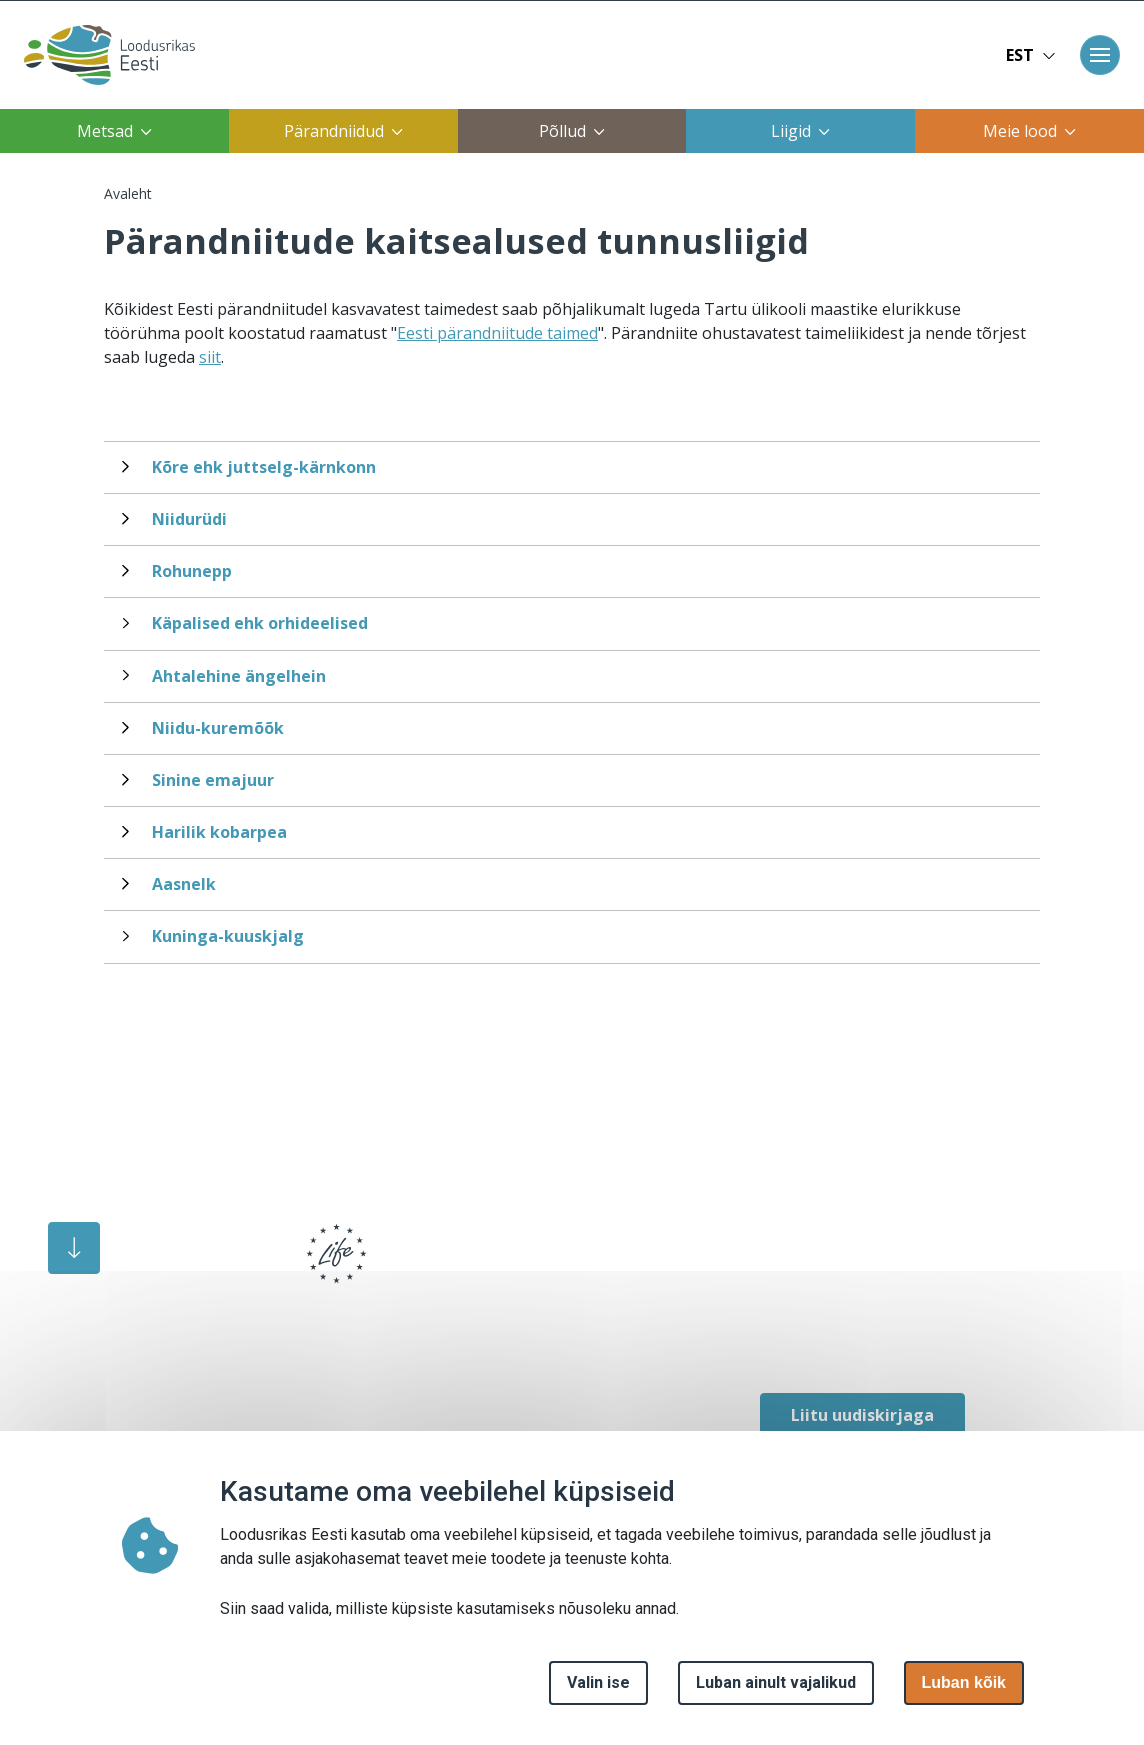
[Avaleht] (103, 55)
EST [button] (1031, 55)
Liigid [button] (800, 131)
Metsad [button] (114, 131)
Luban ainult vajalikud (776, 1682)
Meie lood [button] (1029, 131)
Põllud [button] (572, 131)
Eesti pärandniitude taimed (497, 333)
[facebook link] (770, 1333)
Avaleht (128, 193)
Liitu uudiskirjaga (862, 1415)
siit (210, 357)
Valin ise (598, 1682)
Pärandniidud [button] (343, 131)
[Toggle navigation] (1100, 55)
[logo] (165, 1267)
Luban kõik (964, 1682)
